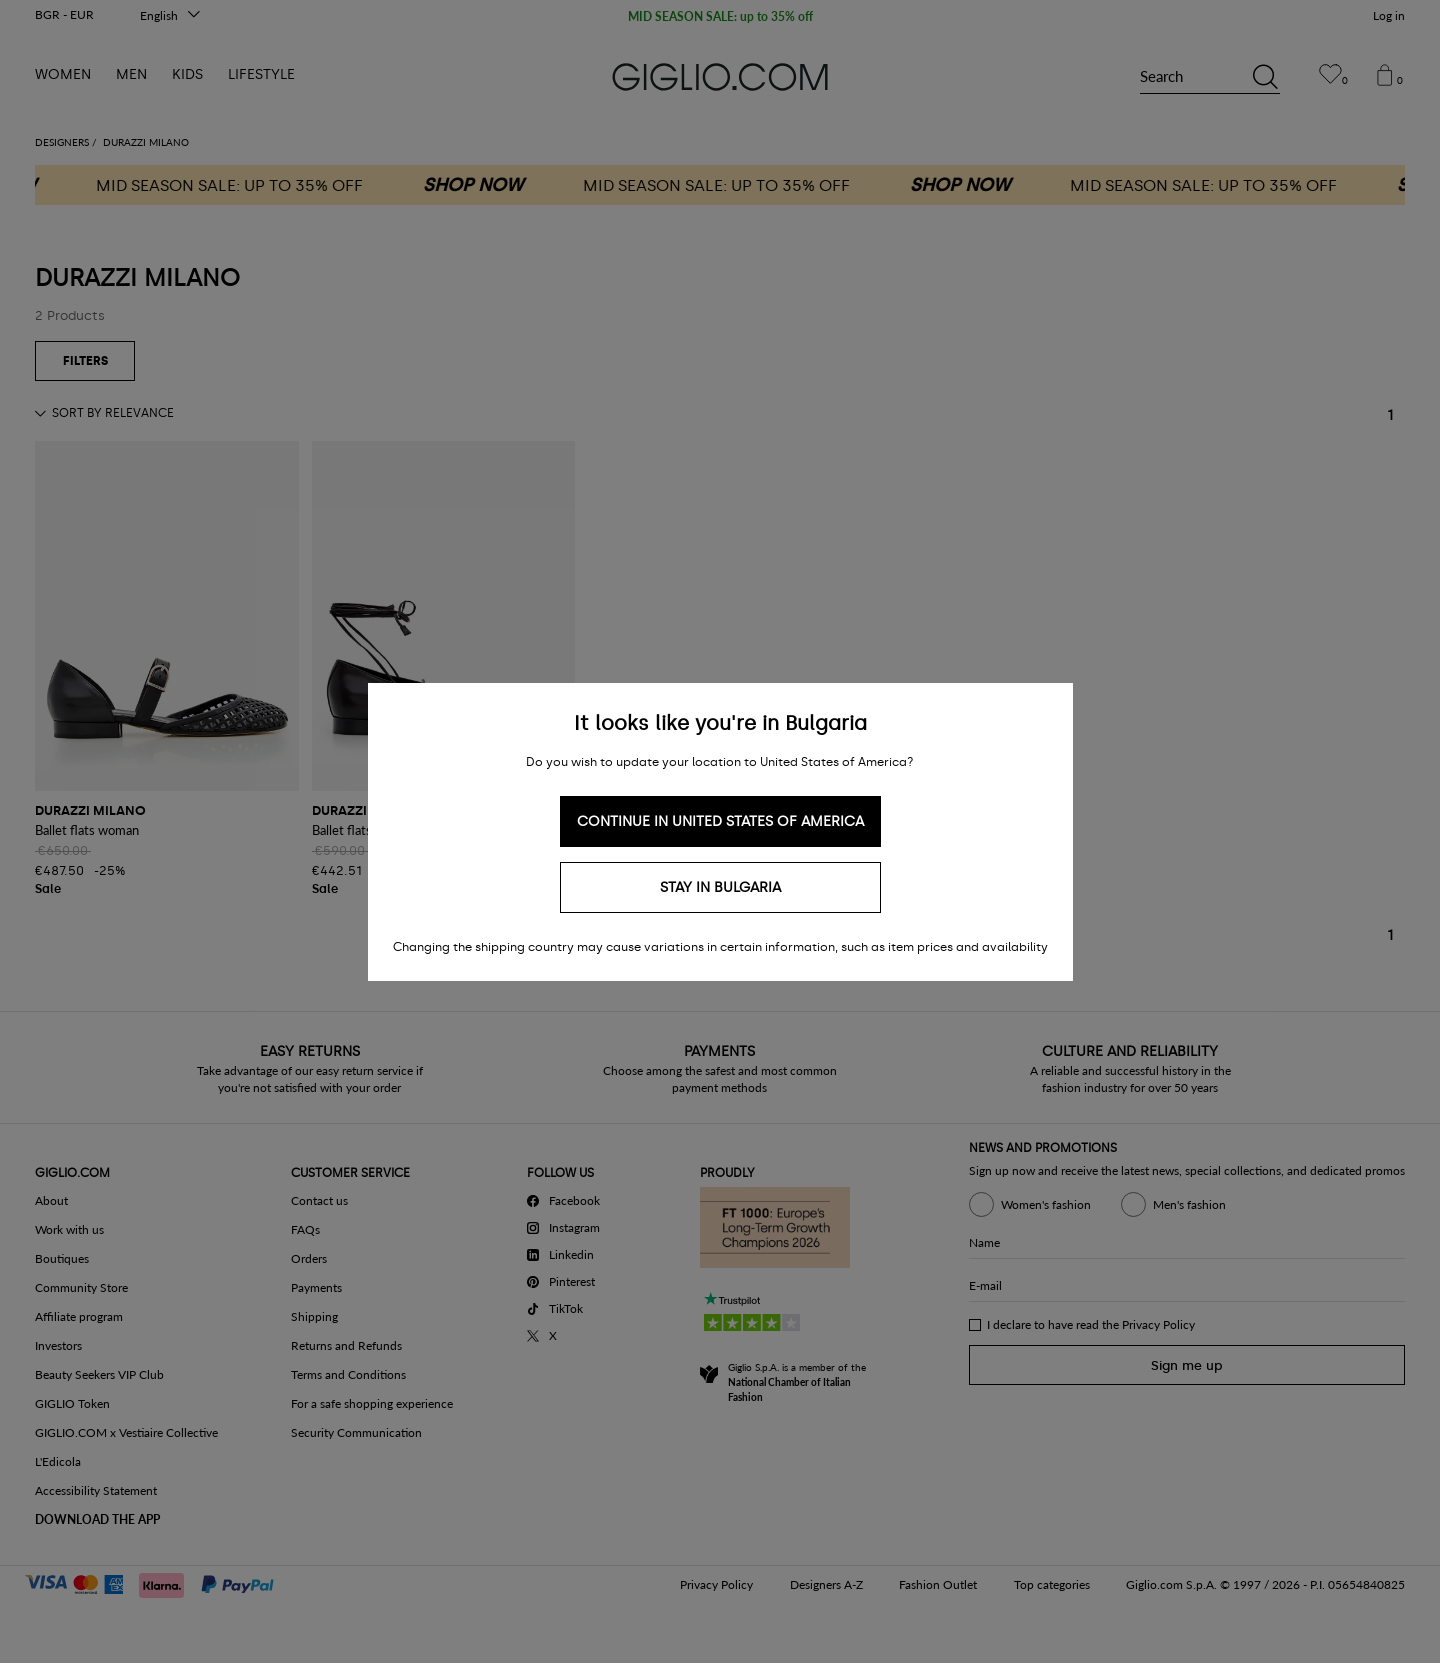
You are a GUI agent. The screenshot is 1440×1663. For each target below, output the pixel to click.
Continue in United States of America (720, 821)
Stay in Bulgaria (720, 887)
